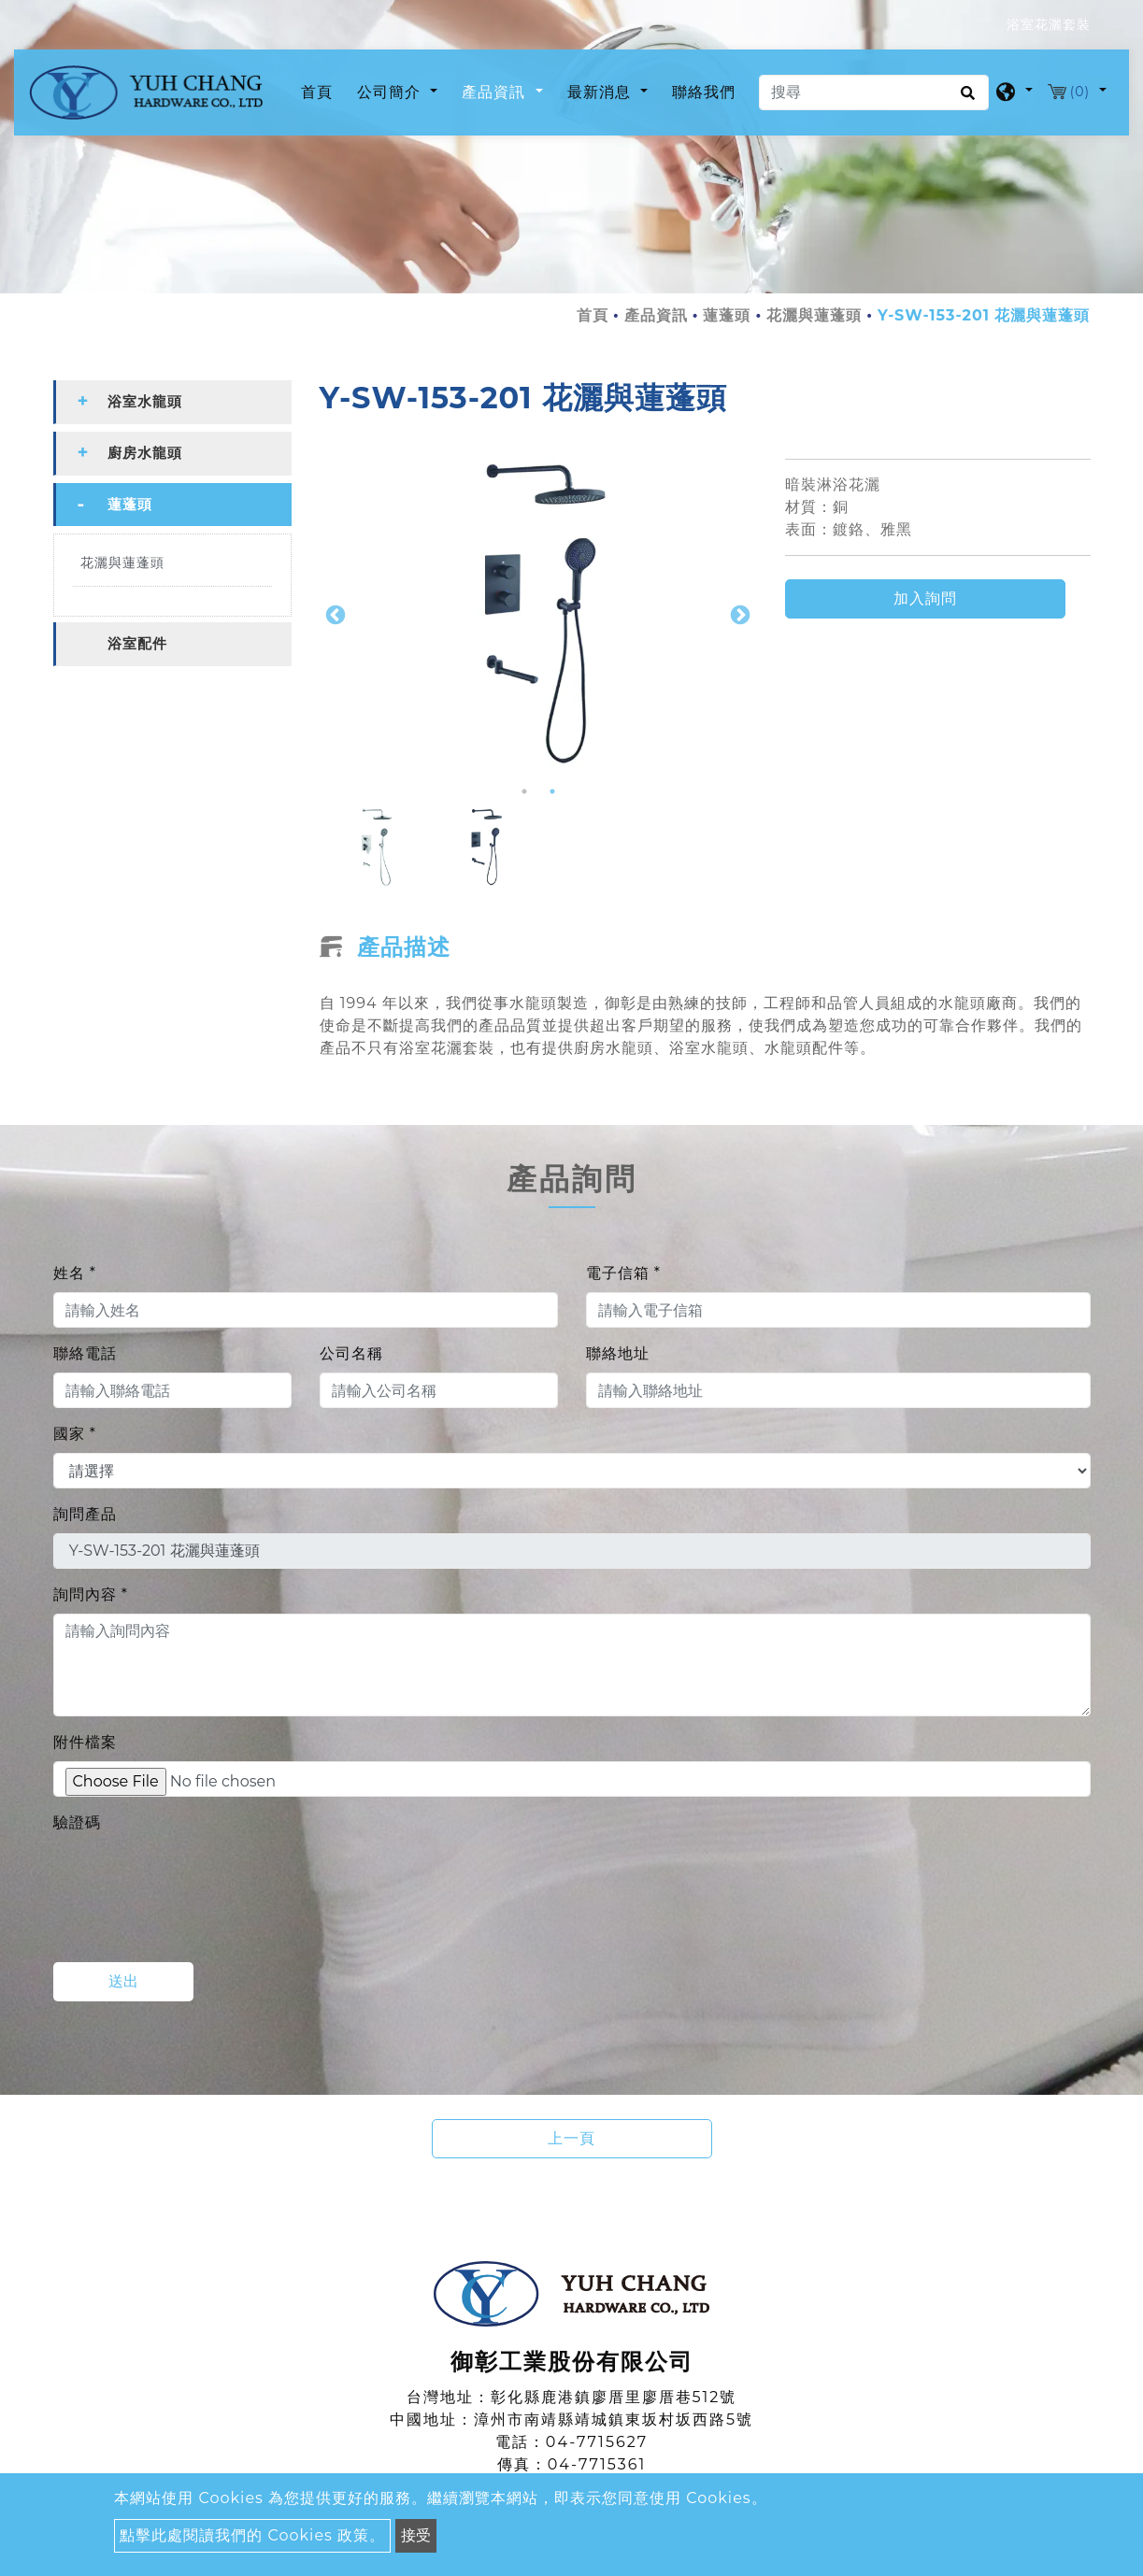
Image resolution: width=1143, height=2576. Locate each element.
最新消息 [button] (601, 92)
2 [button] (552, 792)
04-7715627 (597, 2443)
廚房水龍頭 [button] (144, 454)
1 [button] (524, 792)
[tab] (172, 403)
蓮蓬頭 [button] (129, 505)
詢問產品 (85, 1515)
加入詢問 (925, 598)
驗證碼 (77, 1823)
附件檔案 (85, 1743)
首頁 (320, 90)
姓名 (74, 1274)
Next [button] (738, 614)
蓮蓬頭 (726, 316)
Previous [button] (333, 614)
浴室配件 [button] (137, 644)
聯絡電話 (85, 1354)
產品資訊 (656, 316)
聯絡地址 (618, 1354)
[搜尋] (874, 92)
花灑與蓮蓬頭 (814, 316)
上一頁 (571, 2139)
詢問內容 (90, 1595)
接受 (416, 2535)
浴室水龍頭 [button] (144, 402)
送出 (123, 1982)
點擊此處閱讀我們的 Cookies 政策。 (252, 2535)
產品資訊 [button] (496, 92)
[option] (539, 613)
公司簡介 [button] (391, 92)
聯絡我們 (704, 92)
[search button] (965, 99)
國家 (74, 1435)
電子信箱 (623, 1274)
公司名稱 (351, 1354)
